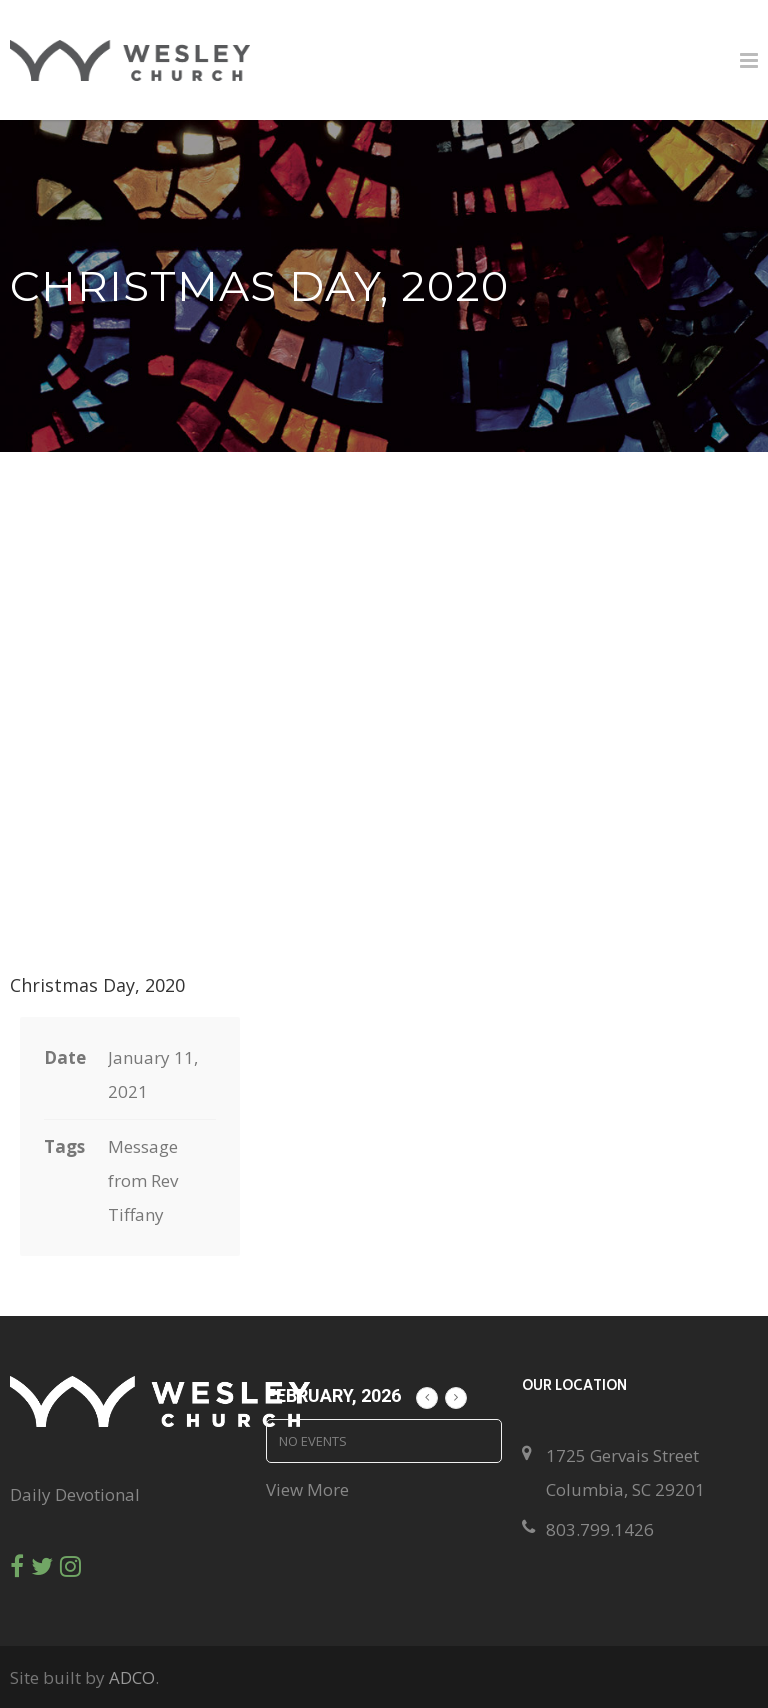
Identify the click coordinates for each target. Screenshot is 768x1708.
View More (307, 1489)
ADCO (132, 1677)
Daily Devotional (75, 1494)
